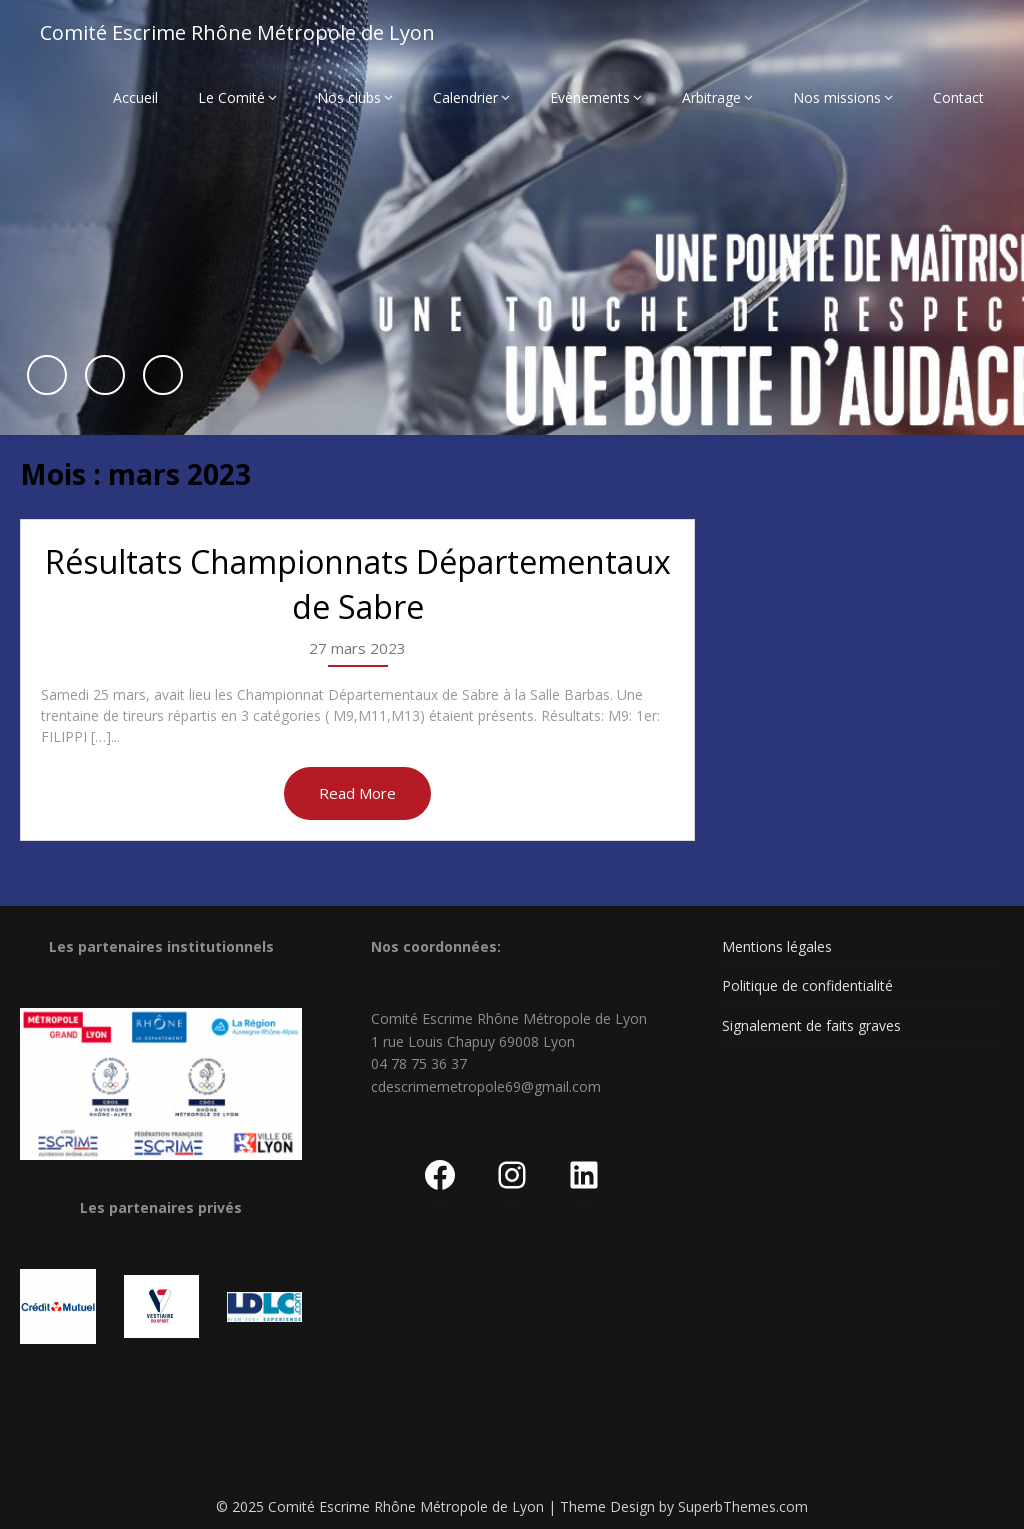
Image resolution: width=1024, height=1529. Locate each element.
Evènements (590, 97)
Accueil (135, 97)
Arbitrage (711, 97)
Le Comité (231, 97)
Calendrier (465, 97)
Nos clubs (349, 97)
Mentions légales (777, 946)
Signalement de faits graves (811, 1025)
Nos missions (837, 97)
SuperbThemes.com (743, 1506)
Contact (958, 97)
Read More (357, 793)
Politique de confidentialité (807, 985)
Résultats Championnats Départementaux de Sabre (358, 584)
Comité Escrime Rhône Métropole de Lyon (237, 32)
